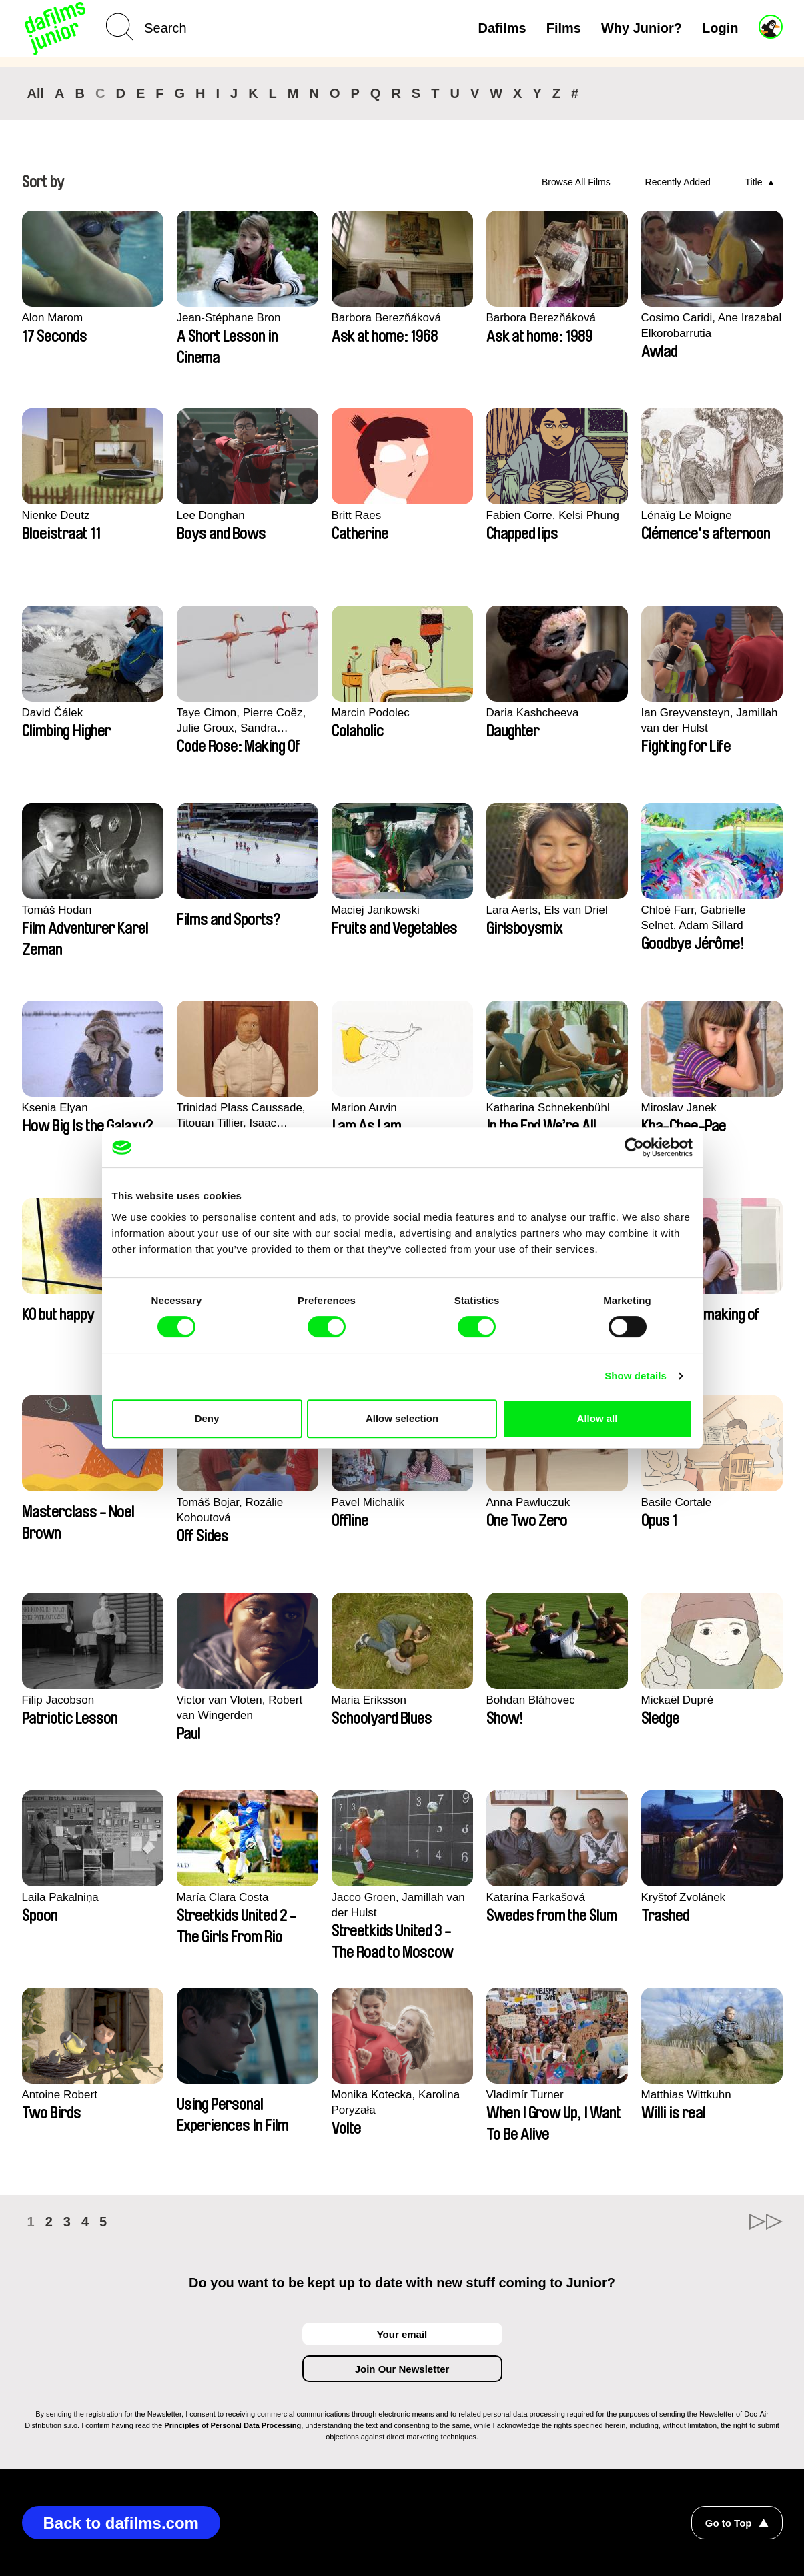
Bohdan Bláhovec (530, 1700)
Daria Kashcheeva (532, 712)
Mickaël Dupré (677, 1700)
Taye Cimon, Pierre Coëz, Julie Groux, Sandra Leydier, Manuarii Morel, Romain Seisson (241, 721)
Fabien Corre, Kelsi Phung (552, 515)
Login (720, 28)
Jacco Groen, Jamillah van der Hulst (398, 1905)
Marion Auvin (364, 1107)
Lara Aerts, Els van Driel (547, 910)
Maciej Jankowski (376, 910)
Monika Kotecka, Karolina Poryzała (396, 2102)
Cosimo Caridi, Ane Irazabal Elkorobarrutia (711, 325)
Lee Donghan (211, 515)
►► (766, 2222)
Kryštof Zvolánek (683, 1897)
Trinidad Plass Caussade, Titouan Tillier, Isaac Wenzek (241, 1116)
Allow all (597, 1418)
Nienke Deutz (56, 515)
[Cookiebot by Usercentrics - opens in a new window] (634, 1147)
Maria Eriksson (369, 1700)
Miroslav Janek (679, 1107)
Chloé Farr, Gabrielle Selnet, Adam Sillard (693, 918)
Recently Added (678, 182)
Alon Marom (52, 317)
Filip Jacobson (58, 1700)
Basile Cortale (676, 1502)
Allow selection (402, 1418)
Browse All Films (576, 182)
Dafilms (502, 28)
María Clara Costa (223, 1897)
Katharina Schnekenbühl (548, 1107)
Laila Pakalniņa (60, 1897)
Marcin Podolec (371, 712)
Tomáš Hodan (57, 910)
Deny (207, 1418)
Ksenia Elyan (55, 1107)
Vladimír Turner (525, 2094)
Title (754, 182)
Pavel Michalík (368, 1502)
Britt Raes (357, 515)
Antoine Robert (59, 2094)
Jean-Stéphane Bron (229, 317)
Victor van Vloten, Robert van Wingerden (240, 1708)
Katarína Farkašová (535, 1897)
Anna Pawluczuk (528, 1502)
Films (563, 28)
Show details (636, 1375)
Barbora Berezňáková (386, 317)
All (36, 93)
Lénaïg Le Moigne (686, 515)
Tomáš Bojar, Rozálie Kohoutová (230, 1510)
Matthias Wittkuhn (686, 2094)
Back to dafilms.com (121, 2523)
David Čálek (52, 712)
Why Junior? (641, 28)
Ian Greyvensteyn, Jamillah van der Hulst (709, 720)
